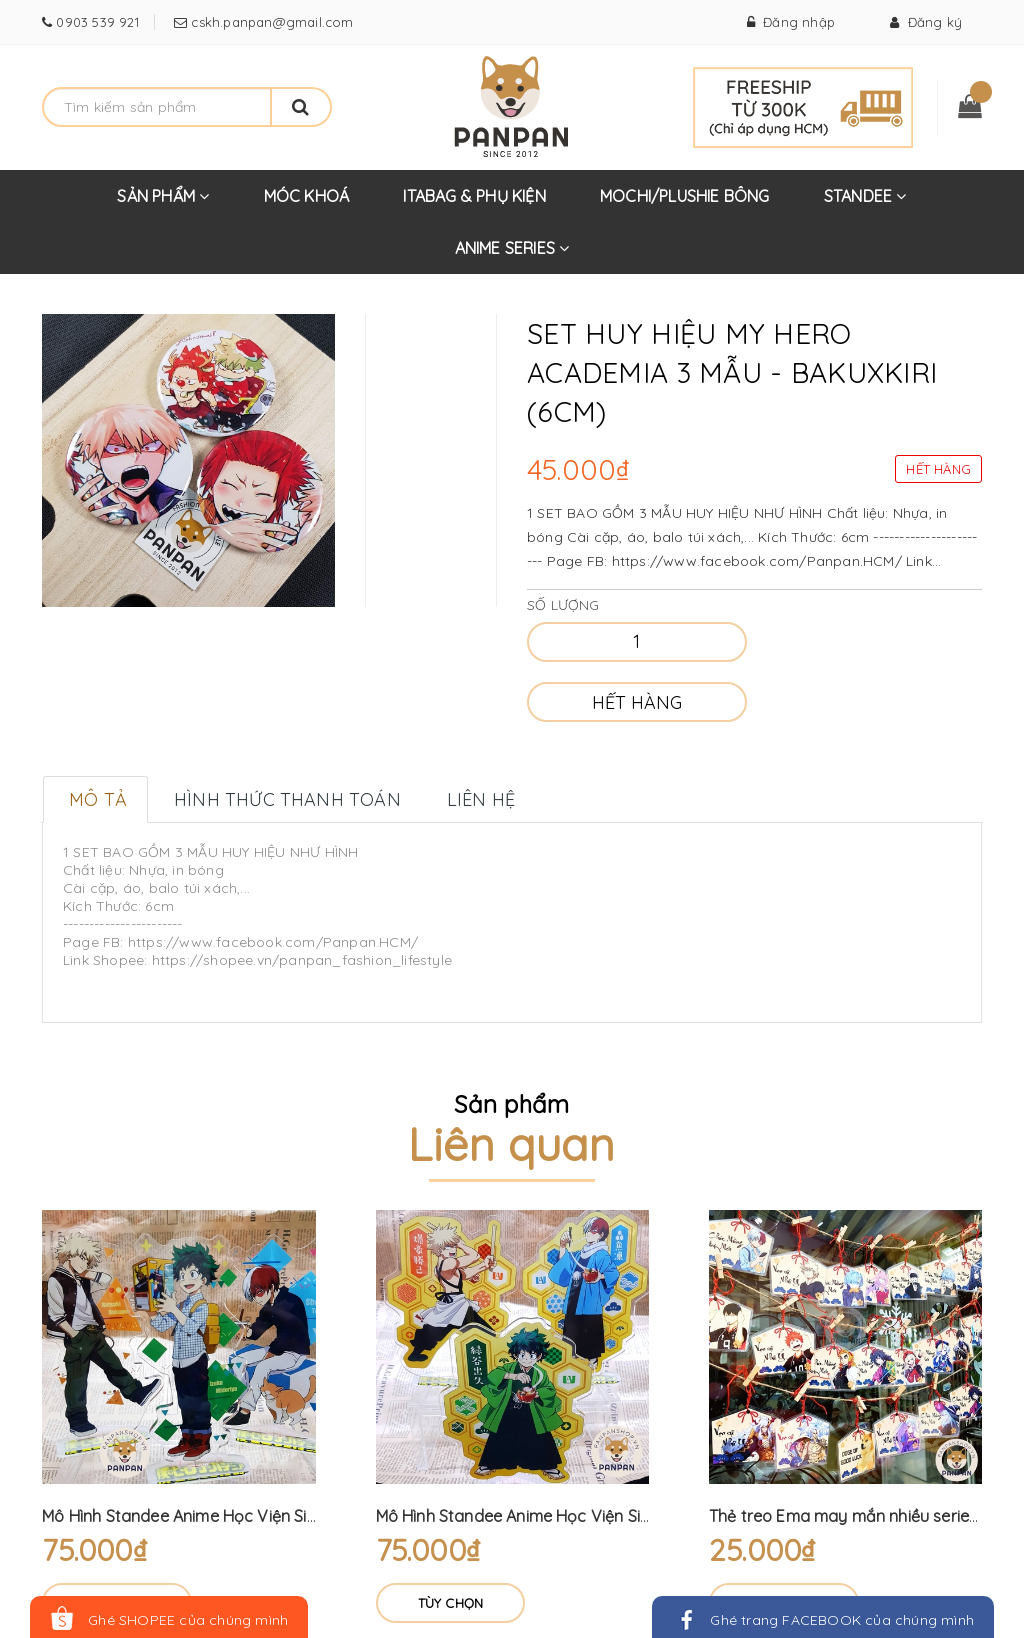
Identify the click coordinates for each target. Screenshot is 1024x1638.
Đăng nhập (791, 22)
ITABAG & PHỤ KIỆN (474, 196)
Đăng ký (926, 22)
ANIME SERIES (512, 256)
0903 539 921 (95, 22)
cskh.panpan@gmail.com (270, 22)
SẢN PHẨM (163, 204)
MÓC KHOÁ (307, 196)
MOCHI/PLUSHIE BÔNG (685, 196)
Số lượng (563, 605)
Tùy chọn (451, 1603)
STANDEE (865, 204)
